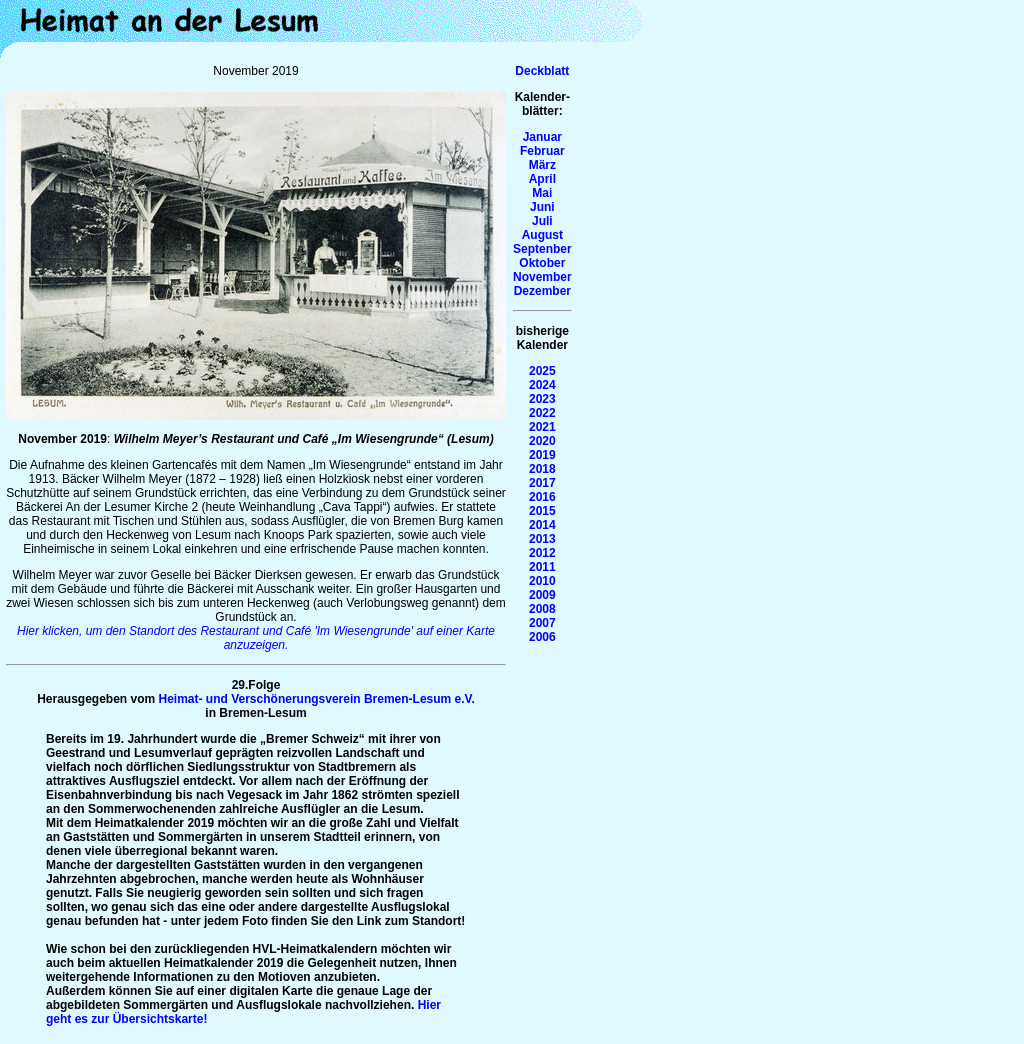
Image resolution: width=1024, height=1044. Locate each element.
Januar (542, 137)
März (542, 165)
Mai (542, 193)
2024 (542, 385)
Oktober (542, 263)
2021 (542, 427)
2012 (542, 553)
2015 (542, 511)
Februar (542, 151)
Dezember (542, 291)
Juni (542, 207)
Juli (542, 221)
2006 (542, 637)
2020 (542, 441)
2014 (542, 525)
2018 (542, 469)
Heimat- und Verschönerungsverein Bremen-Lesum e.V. (317, 699)
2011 (542, 567)
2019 (542, 455)
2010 (542, 581)
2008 (542, 609)
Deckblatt (542, 71)
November (542, 277)
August (542, 235)
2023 (542, 399)
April (542, 179)
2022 (542, 413)
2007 (542, 623)
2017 (542, 483)
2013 (542, 539)
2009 (542, 595)
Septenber (542, 249)
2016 (542, 497)
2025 (542, 371)
